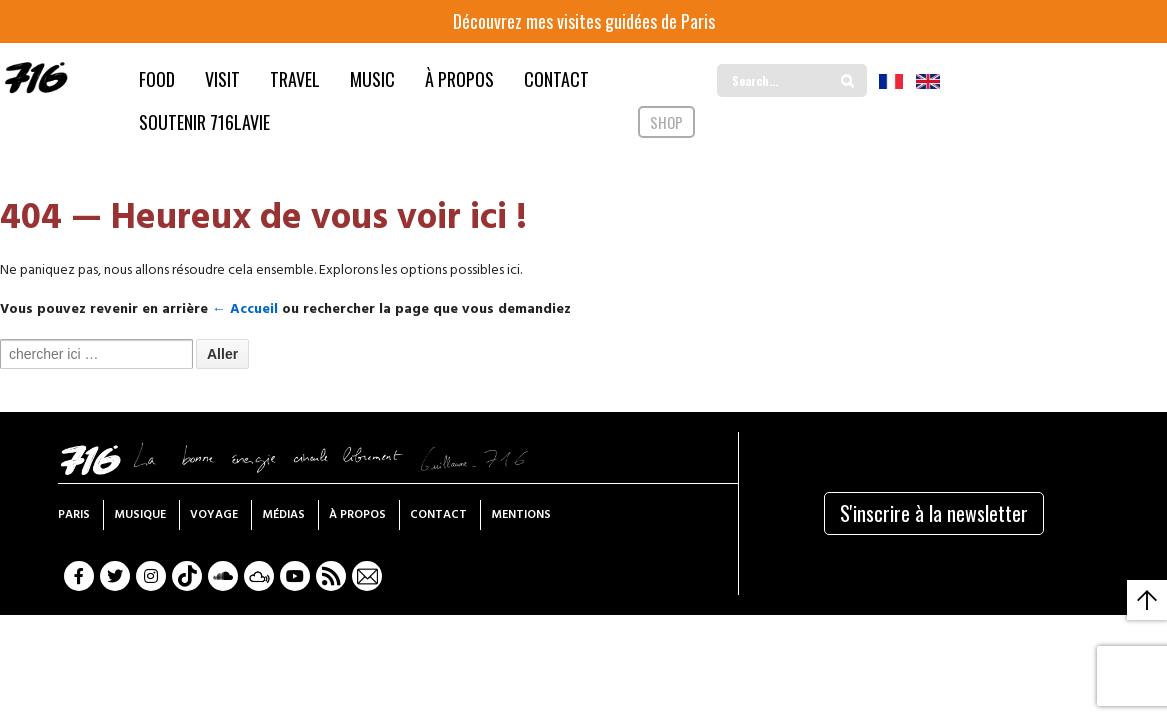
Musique (140, 515)
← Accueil (245, 309)
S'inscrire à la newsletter (934, 513)
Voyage (214, 515)
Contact (438, 515)
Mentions (521, 515)
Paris (74, 515)
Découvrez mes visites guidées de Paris (584, 21)
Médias (283, 515)
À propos (357, 515)
